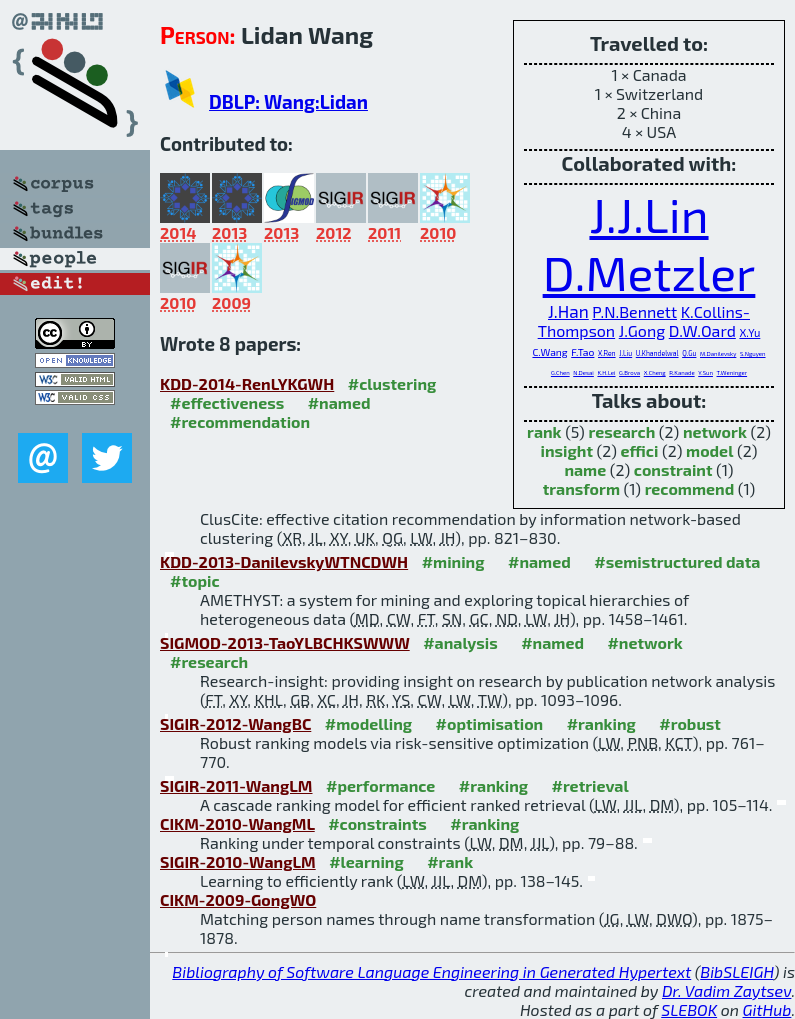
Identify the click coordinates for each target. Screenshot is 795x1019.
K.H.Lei (606, 372)
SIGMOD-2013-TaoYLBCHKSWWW (285, 642)
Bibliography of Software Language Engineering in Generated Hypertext (431, 971)
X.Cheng (655, 372)
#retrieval (590, 785)
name (585, 469)
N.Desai (583, 372)
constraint (673, 469)
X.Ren (607, 353)
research (621, 431)
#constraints (377, 823)
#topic (195, 580)
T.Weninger (732, 372)
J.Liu (625, 353)
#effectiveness (227, 402)
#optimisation (490, 723)
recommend (690, 488)
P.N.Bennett (634, 311)
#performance (380, 785)
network (715, 431)
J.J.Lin (648, 214)
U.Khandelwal (657, 353)
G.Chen (560, 372)
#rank (450, 861)
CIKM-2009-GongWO (238, 899)
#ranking (601, 723)
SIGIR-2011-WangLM (236, 785)
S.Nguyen (753, 353)
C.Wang (549, 352)
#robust (690, 723)
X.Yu (749, 332)
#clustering (392, 383)
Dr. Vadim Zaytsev (726, 990)
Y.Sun (705, 372)
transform (581, 488)
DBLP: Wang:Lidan (288, 101)
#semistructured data (677, 561)
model (709, 450)
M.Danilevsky (718, 353)
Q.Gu (689, 353)
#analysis (460, 642)
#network (644, 642)
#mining (453, 561)
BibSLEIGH (736, 971)
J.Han (568, 311)
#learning (366, 861)
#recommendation (240, 421)
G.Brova (629, 372)
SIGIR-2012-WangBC (235, 723)
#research (209, 661)
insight (567, 450)
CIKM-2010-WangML (237, 823)
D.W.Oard (702, 330)
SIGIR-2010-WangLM (238, 861)
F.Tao (582, 352)
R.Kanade (681, 372)
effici (640, 450)
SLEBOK (689, 1009)
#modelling (368, 723)
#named (339, 402)
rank (544, 431)
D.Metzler (649, 272)
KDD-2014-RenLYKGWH (247, 383)
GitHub (767, 1009)
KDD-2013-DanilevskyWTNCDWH (284, 561)
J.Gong (642, 330)
